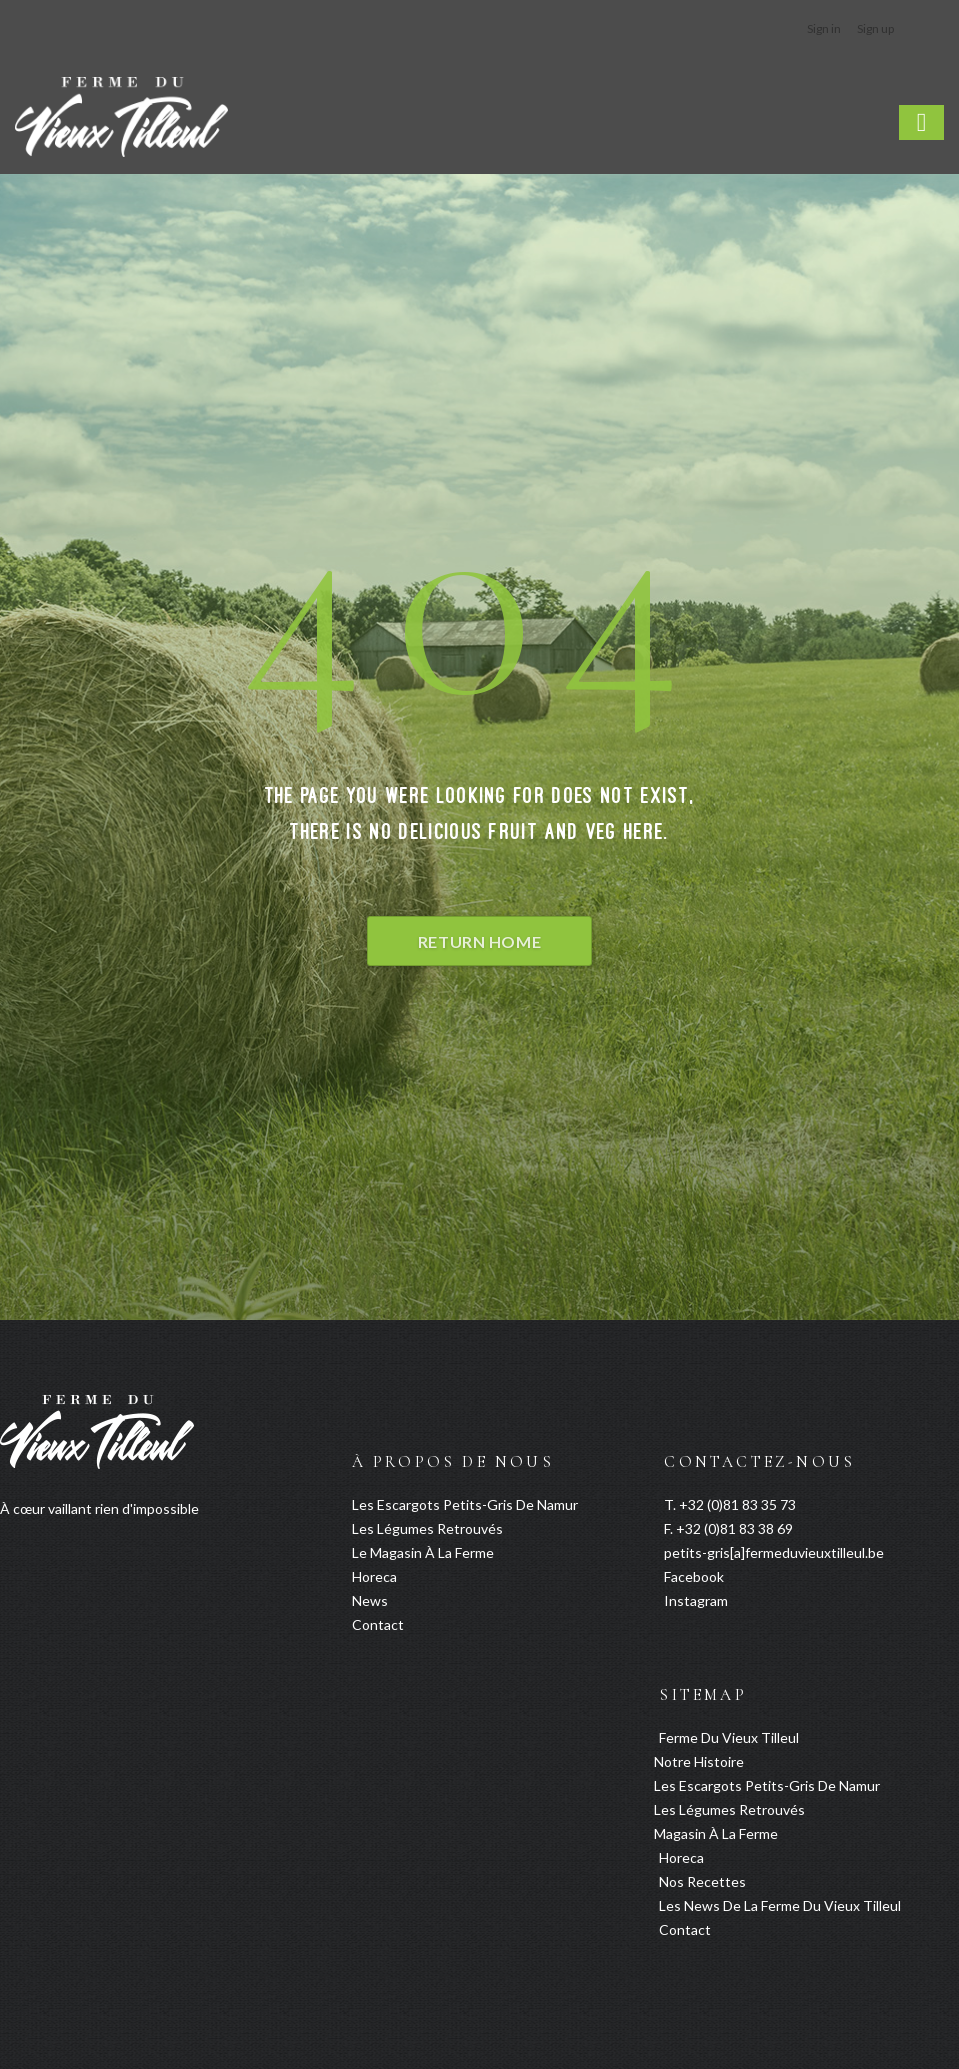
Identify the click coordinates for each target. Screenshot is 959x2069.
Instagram (696, 1600)
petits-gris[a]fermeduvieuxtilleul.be (774, 1552)
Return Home (479, 941)
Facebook (694, 1576)
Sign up (875, 28)
